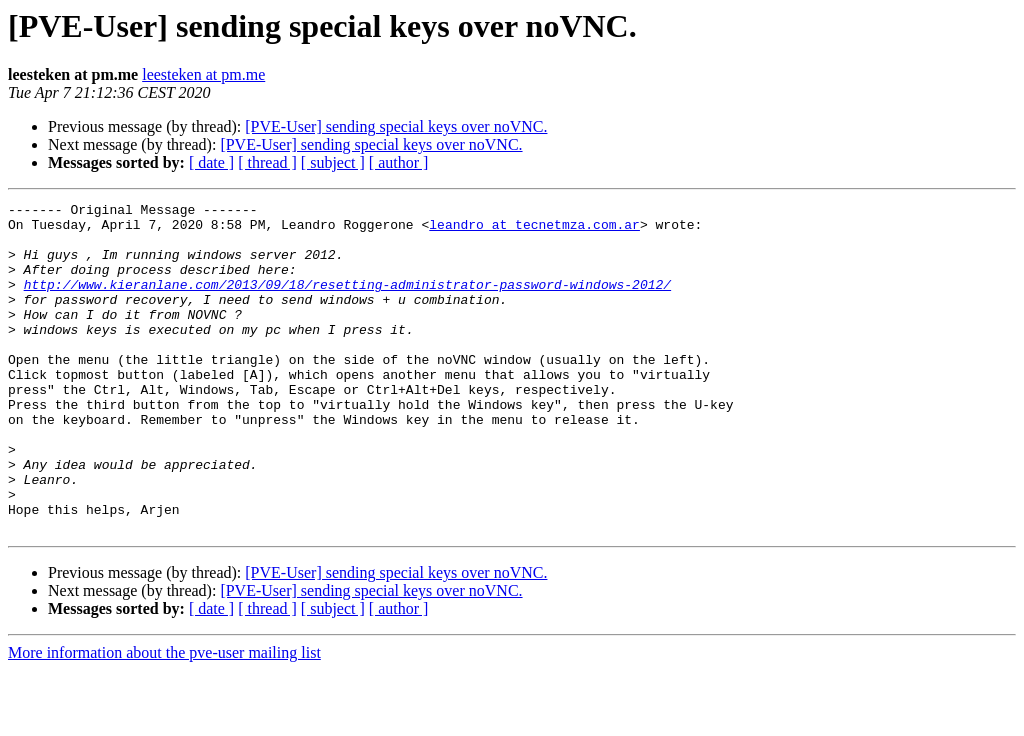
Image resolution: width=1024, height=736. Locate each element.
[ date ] (211, 162)
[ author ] (399, 162)
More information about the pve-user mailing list (164, 718)
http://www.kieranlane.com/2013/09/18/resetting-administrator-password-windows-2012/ (347, 302)
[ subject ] (333, 162)
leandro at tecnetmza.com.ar (534, 230)
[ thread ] (267, 162)
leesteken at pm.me (203, 74)
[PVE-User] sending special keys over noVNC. (396, 126)
